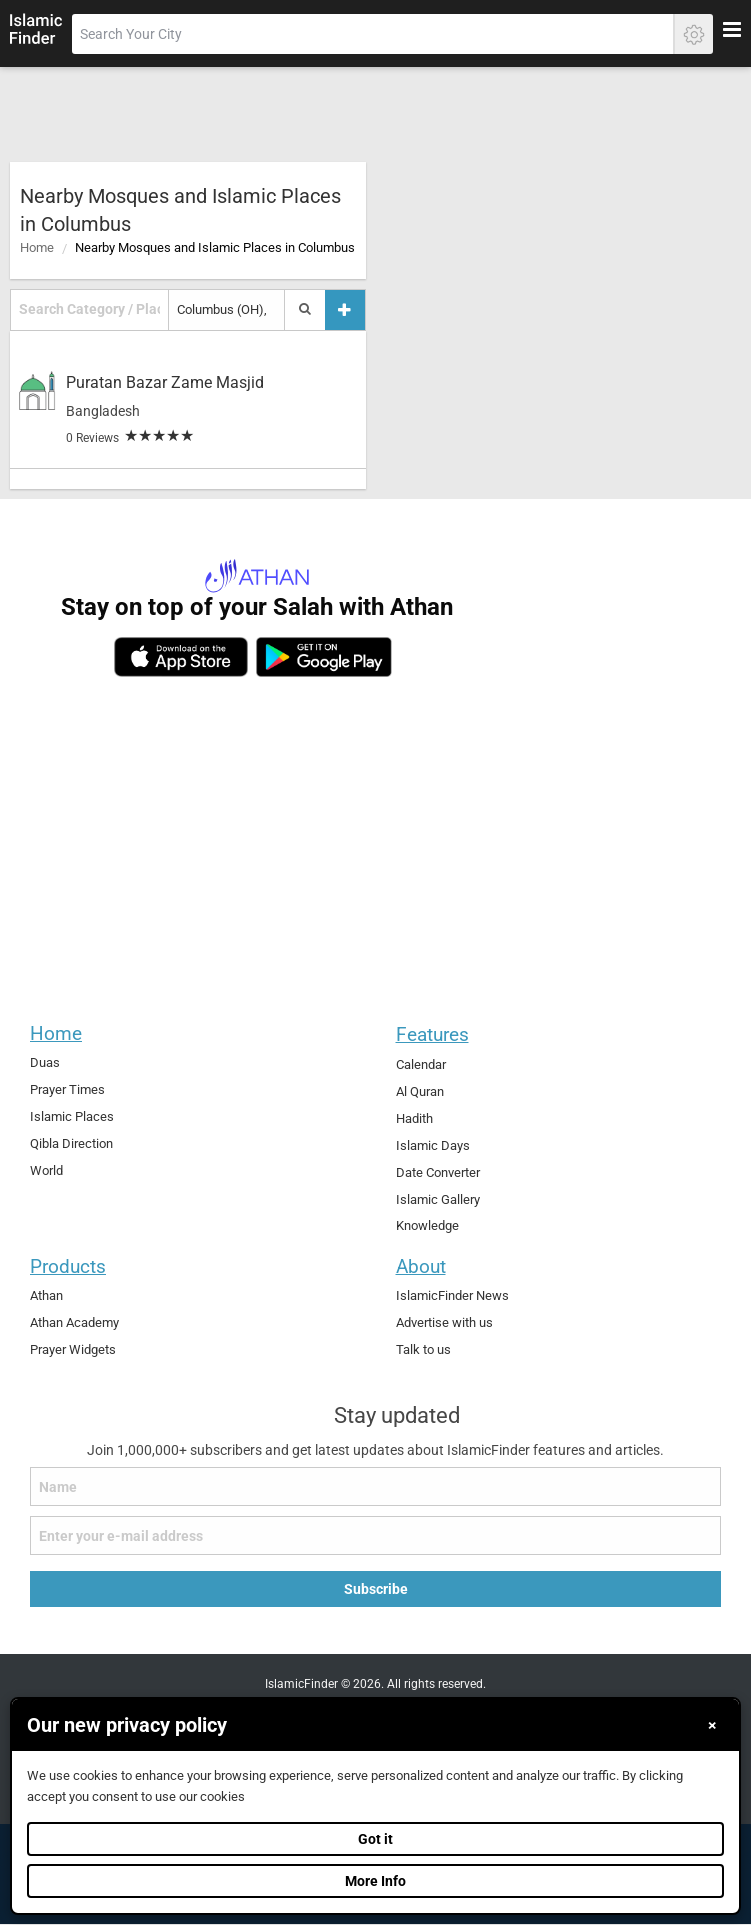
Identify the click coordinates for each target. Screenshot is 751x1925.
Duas (45, 1062)
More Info (375, 1881)
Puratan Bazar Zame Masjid (165, 382)
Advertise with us (444, 1322)
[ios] (181, 657)
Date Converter (438, 1172)
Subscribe (376, 1589)
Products (68, 1266)
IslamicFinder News (452, 1295)
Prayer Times (67, 1089)
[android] (323, 657)
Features (432, 1034)
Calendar (421, 1064)
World (46, 1170)
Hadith (414, 1118)
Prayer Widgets (73, 1349)
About (421, 1266)
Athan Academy (74, 1322)
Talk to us (423, 1349)
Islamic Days (433, 1145)
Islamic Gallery (438, 1199)
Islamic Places (72, 1116)
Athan (46, 1295)
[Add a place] (345, 309)
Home (37, 247)
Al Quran (420, 1091)
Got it (375, 1839)
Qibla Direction (71, 1143)
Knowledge (427, 1225)
